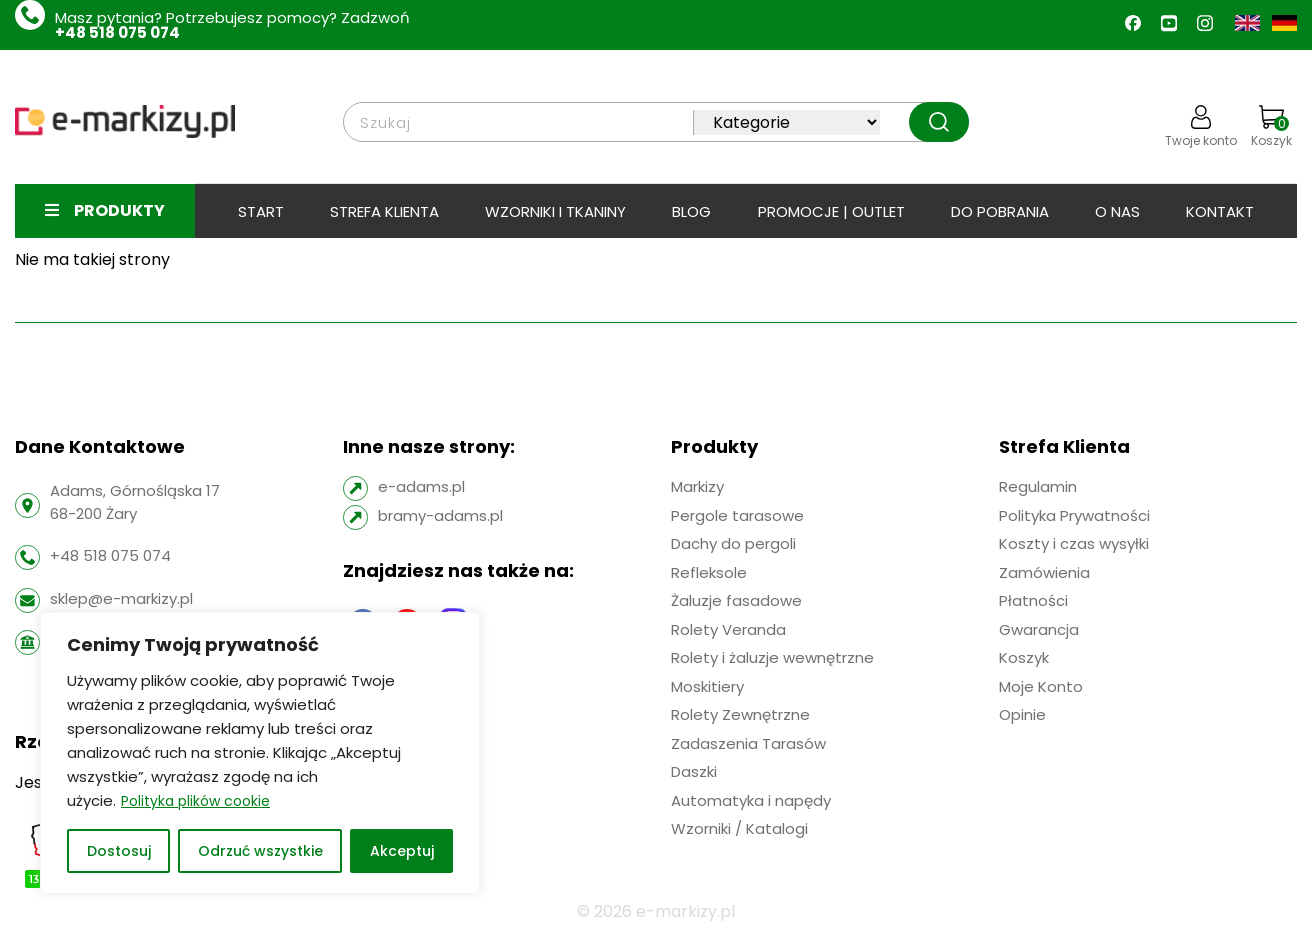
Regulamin (1038, 486)
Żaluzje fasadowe (736, 600)
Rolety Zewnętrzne (740, 714)
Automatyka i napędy (751, 800)
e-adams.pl (421, 486)
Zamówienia (1044, 572)
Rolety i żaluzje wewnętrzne (772, 657)
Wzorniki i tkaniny (555, 211)
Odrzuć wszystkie (260, 851)
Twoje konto (1201, 127)
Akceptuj (402, 851)
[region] (260, 753)
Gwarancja (1039, 629)
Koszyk (1271, 127)
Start (261, 211)
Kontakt (1220, 211)
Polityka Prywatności (1074, 515)
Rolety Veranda (728, 629)
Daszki (694, 771)
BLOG (691, 211)
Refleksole (709, 572)
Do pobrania (1000, 211)
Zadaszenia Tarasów (748, 743)
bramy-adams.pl (440, 515)
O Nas (1117, 211)
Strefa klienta (384, 211)
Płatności (1033, 600)
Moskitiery (707, 686)
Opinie (1022, 714)
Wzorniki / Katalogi (739, 828)
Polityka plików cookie (195, 801)
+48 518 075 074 (117, 32)
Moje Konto (1041, 686)
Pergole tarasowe (737, 515)
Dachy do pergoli (733, 543)
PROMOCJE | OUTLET (831, 211)
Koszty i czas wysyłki (1074, 543)
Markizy (697, 486)
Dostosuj (119, 851)
